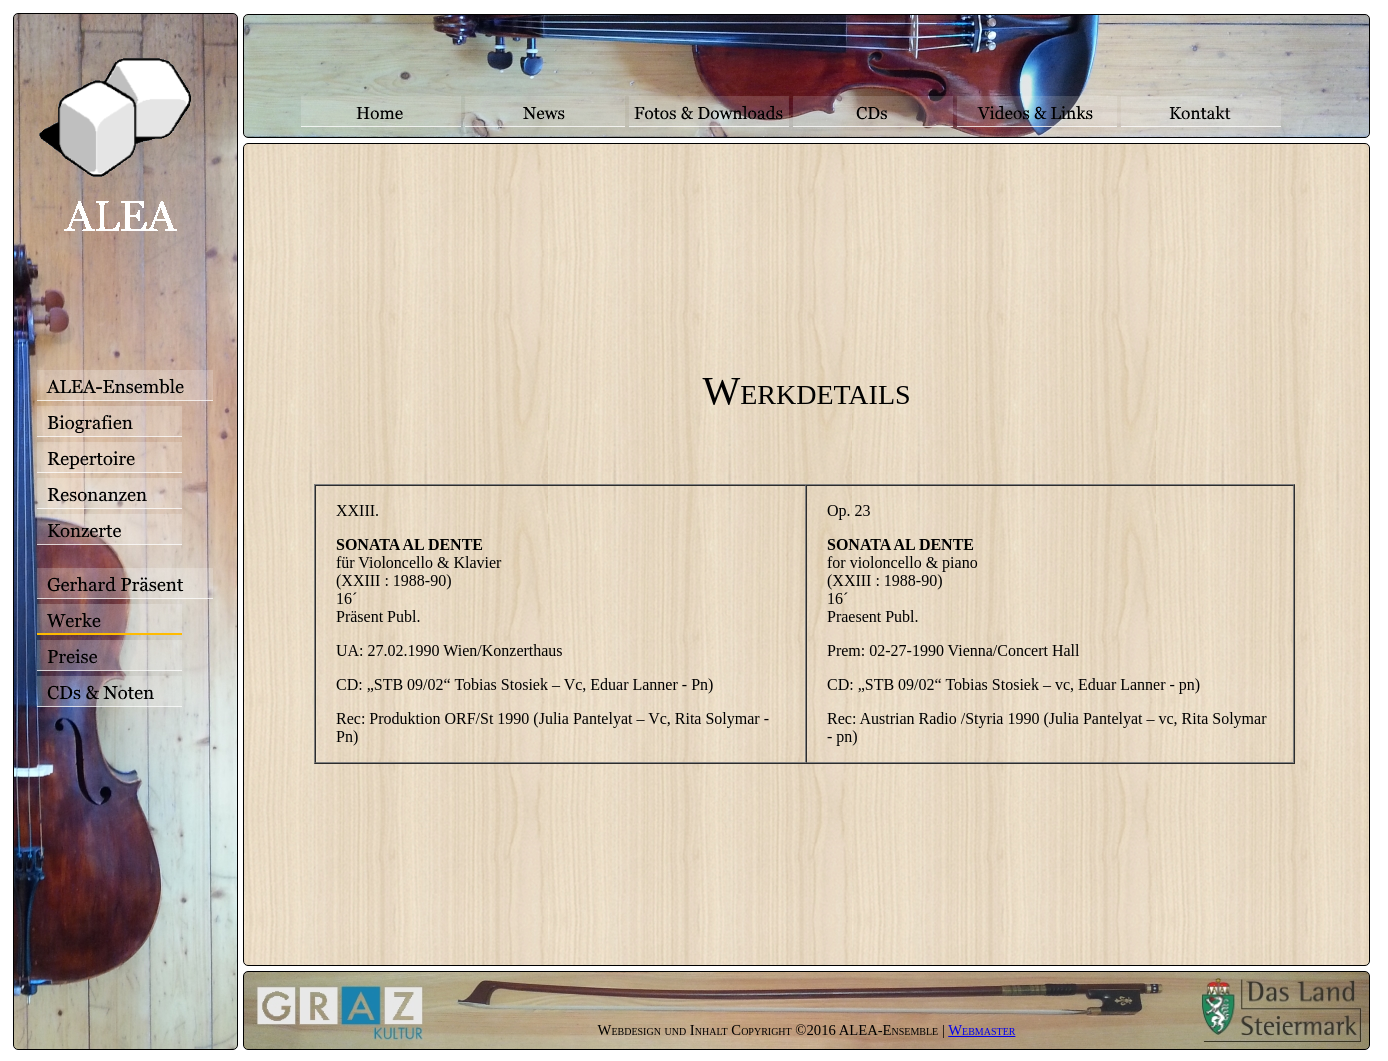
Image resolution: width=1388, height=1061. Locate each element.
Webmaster (981, 1030)
